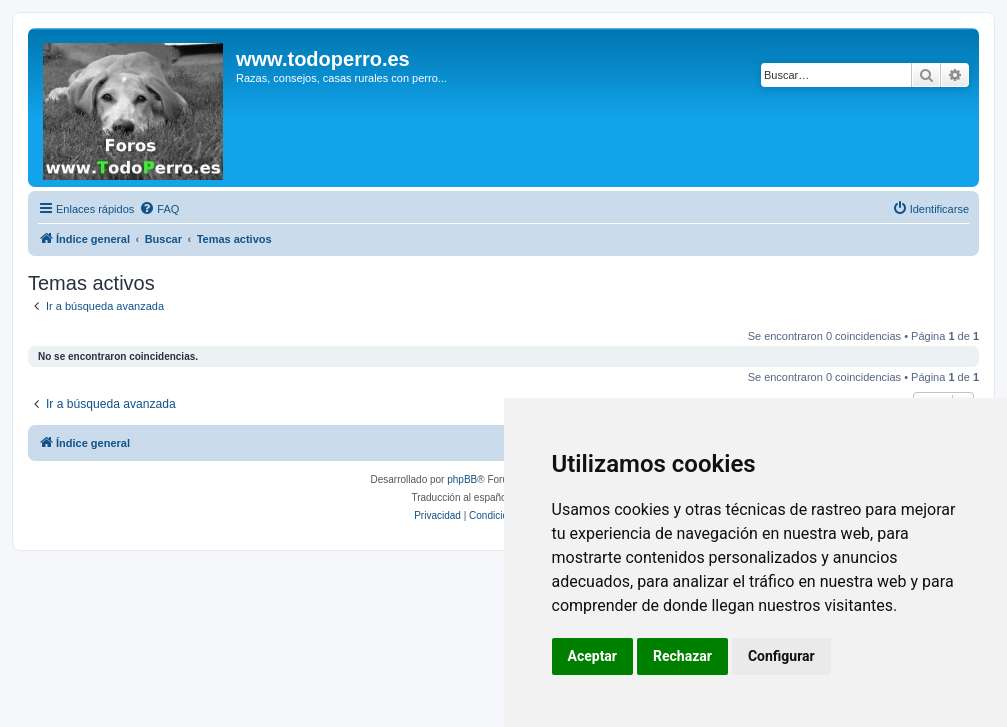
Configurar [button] (781, 656)
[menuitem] (159, 209)
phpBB (462, 479)
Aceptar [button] (593, 656)
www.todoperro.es (323, 59)
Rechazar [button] (682, 656)
